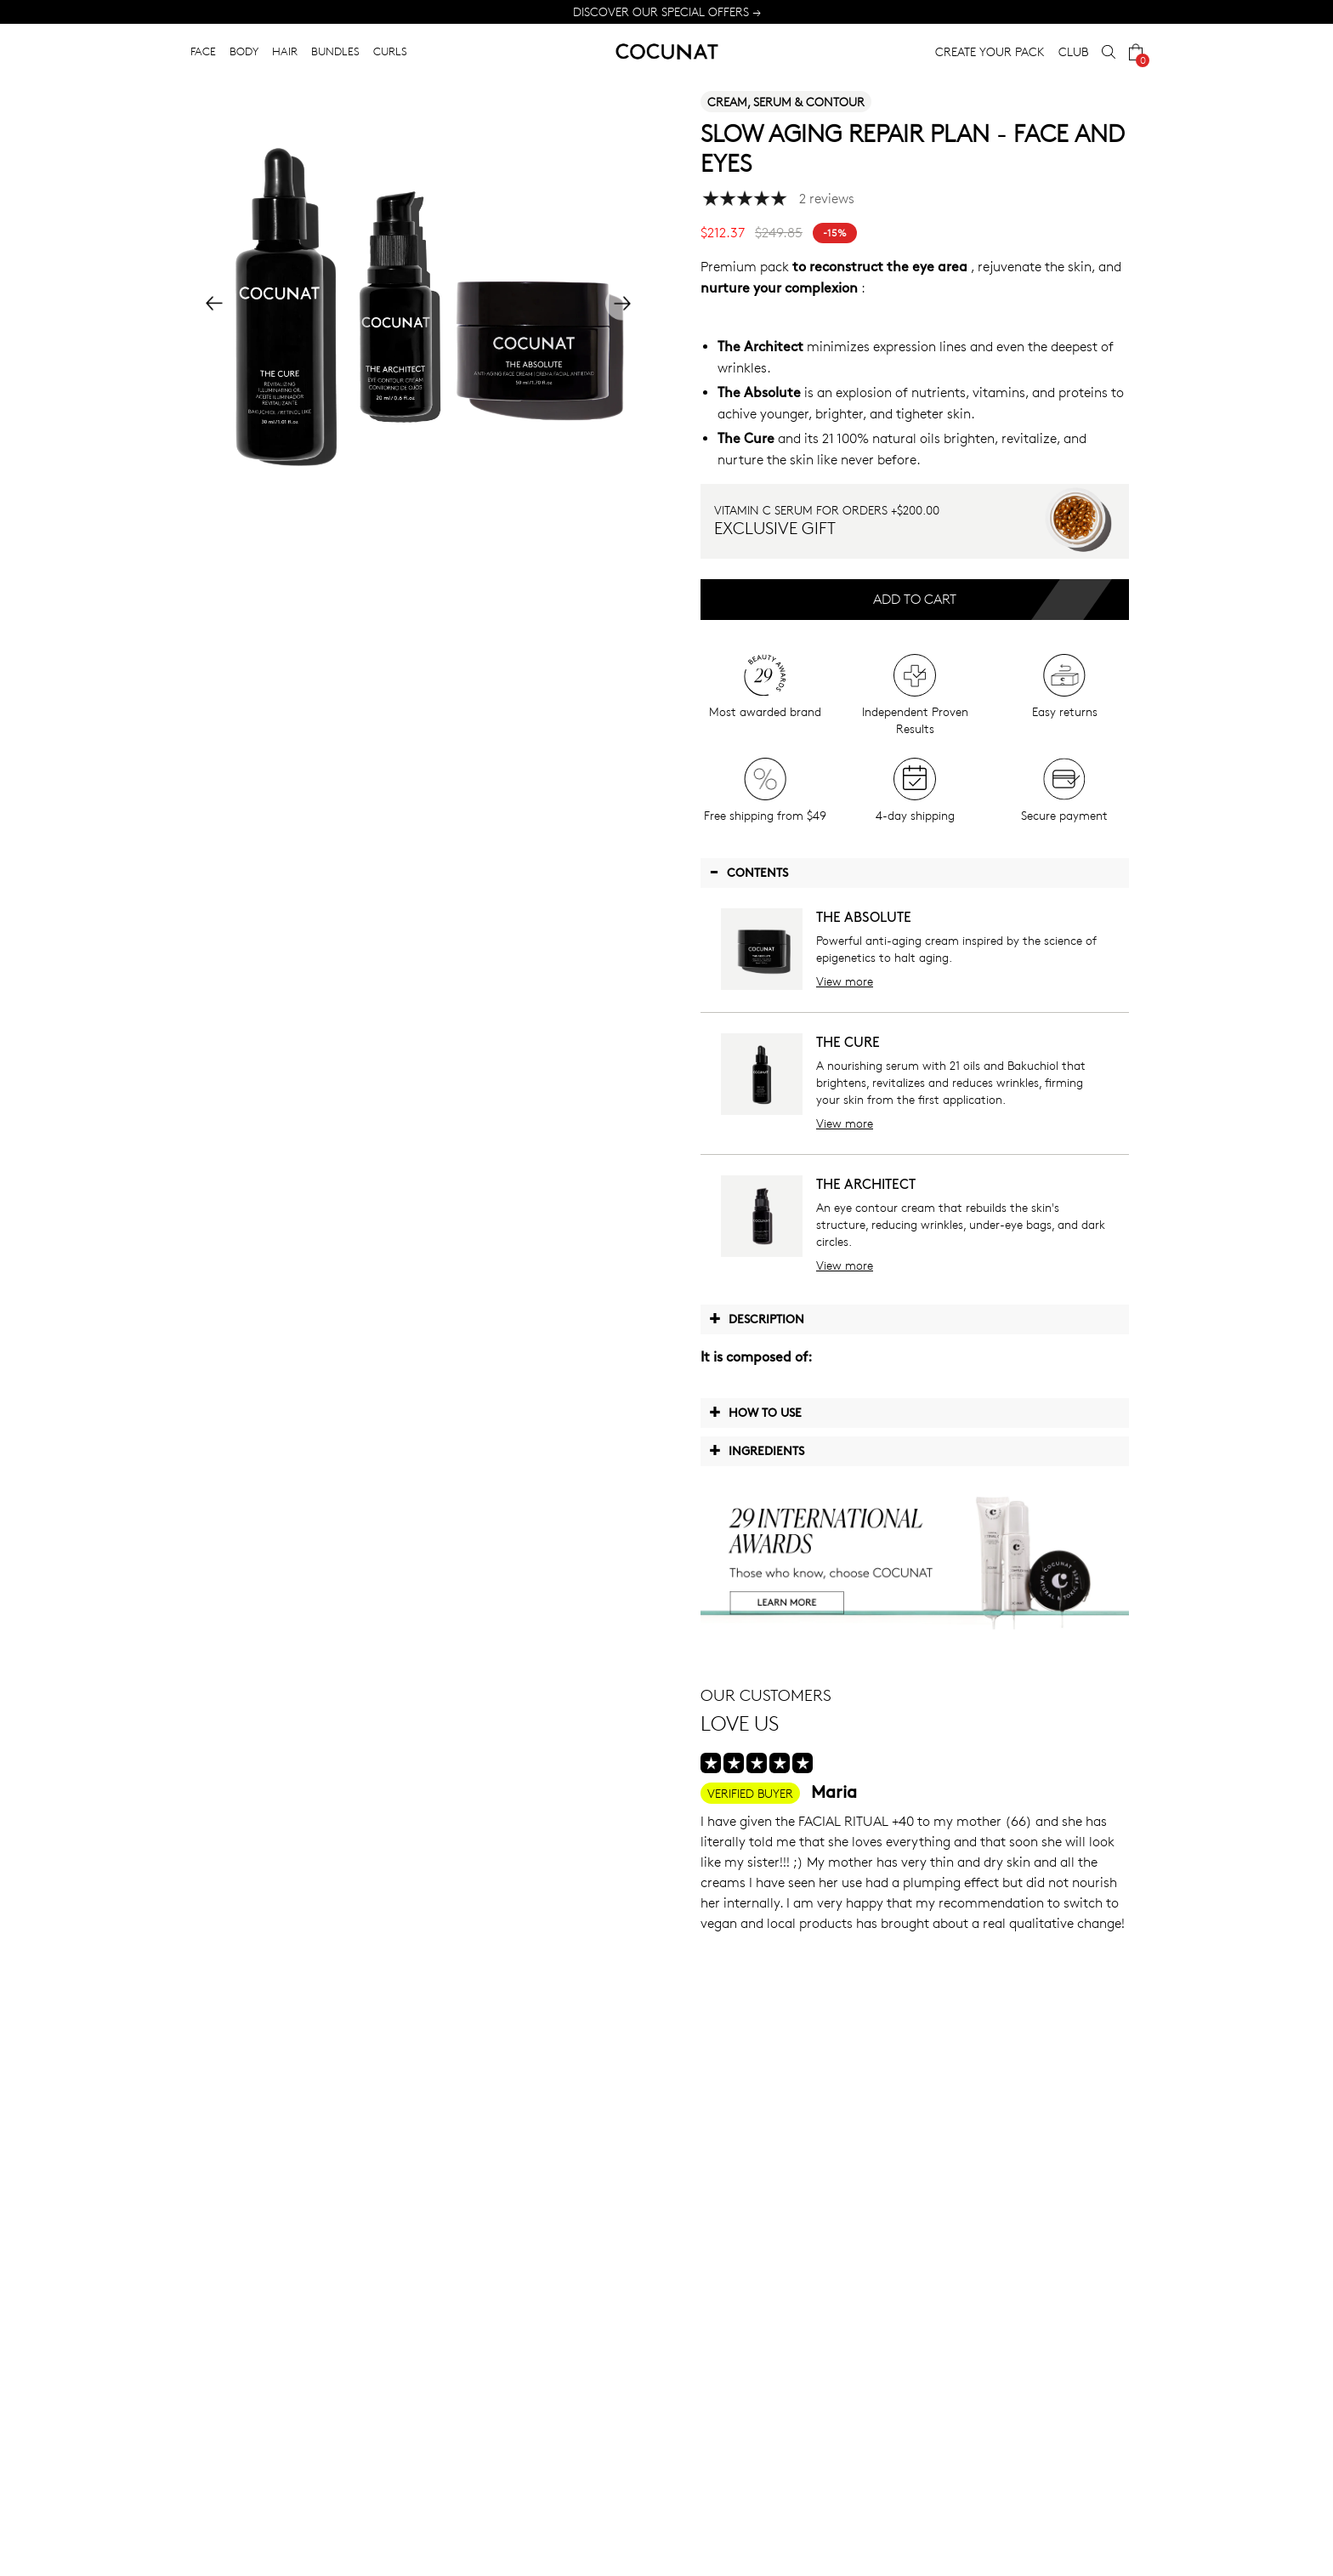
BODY (244, 51)
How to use (755, 1411)
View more (844, 981)
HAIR (285, 51)
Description (756, 1318)
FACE (203, 51)
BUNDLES (335, 51)
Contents (748, 871)
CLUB (1073, 51)
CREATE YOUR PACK (990, 51)
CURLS (390, 51)
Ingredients (756, 1450)
